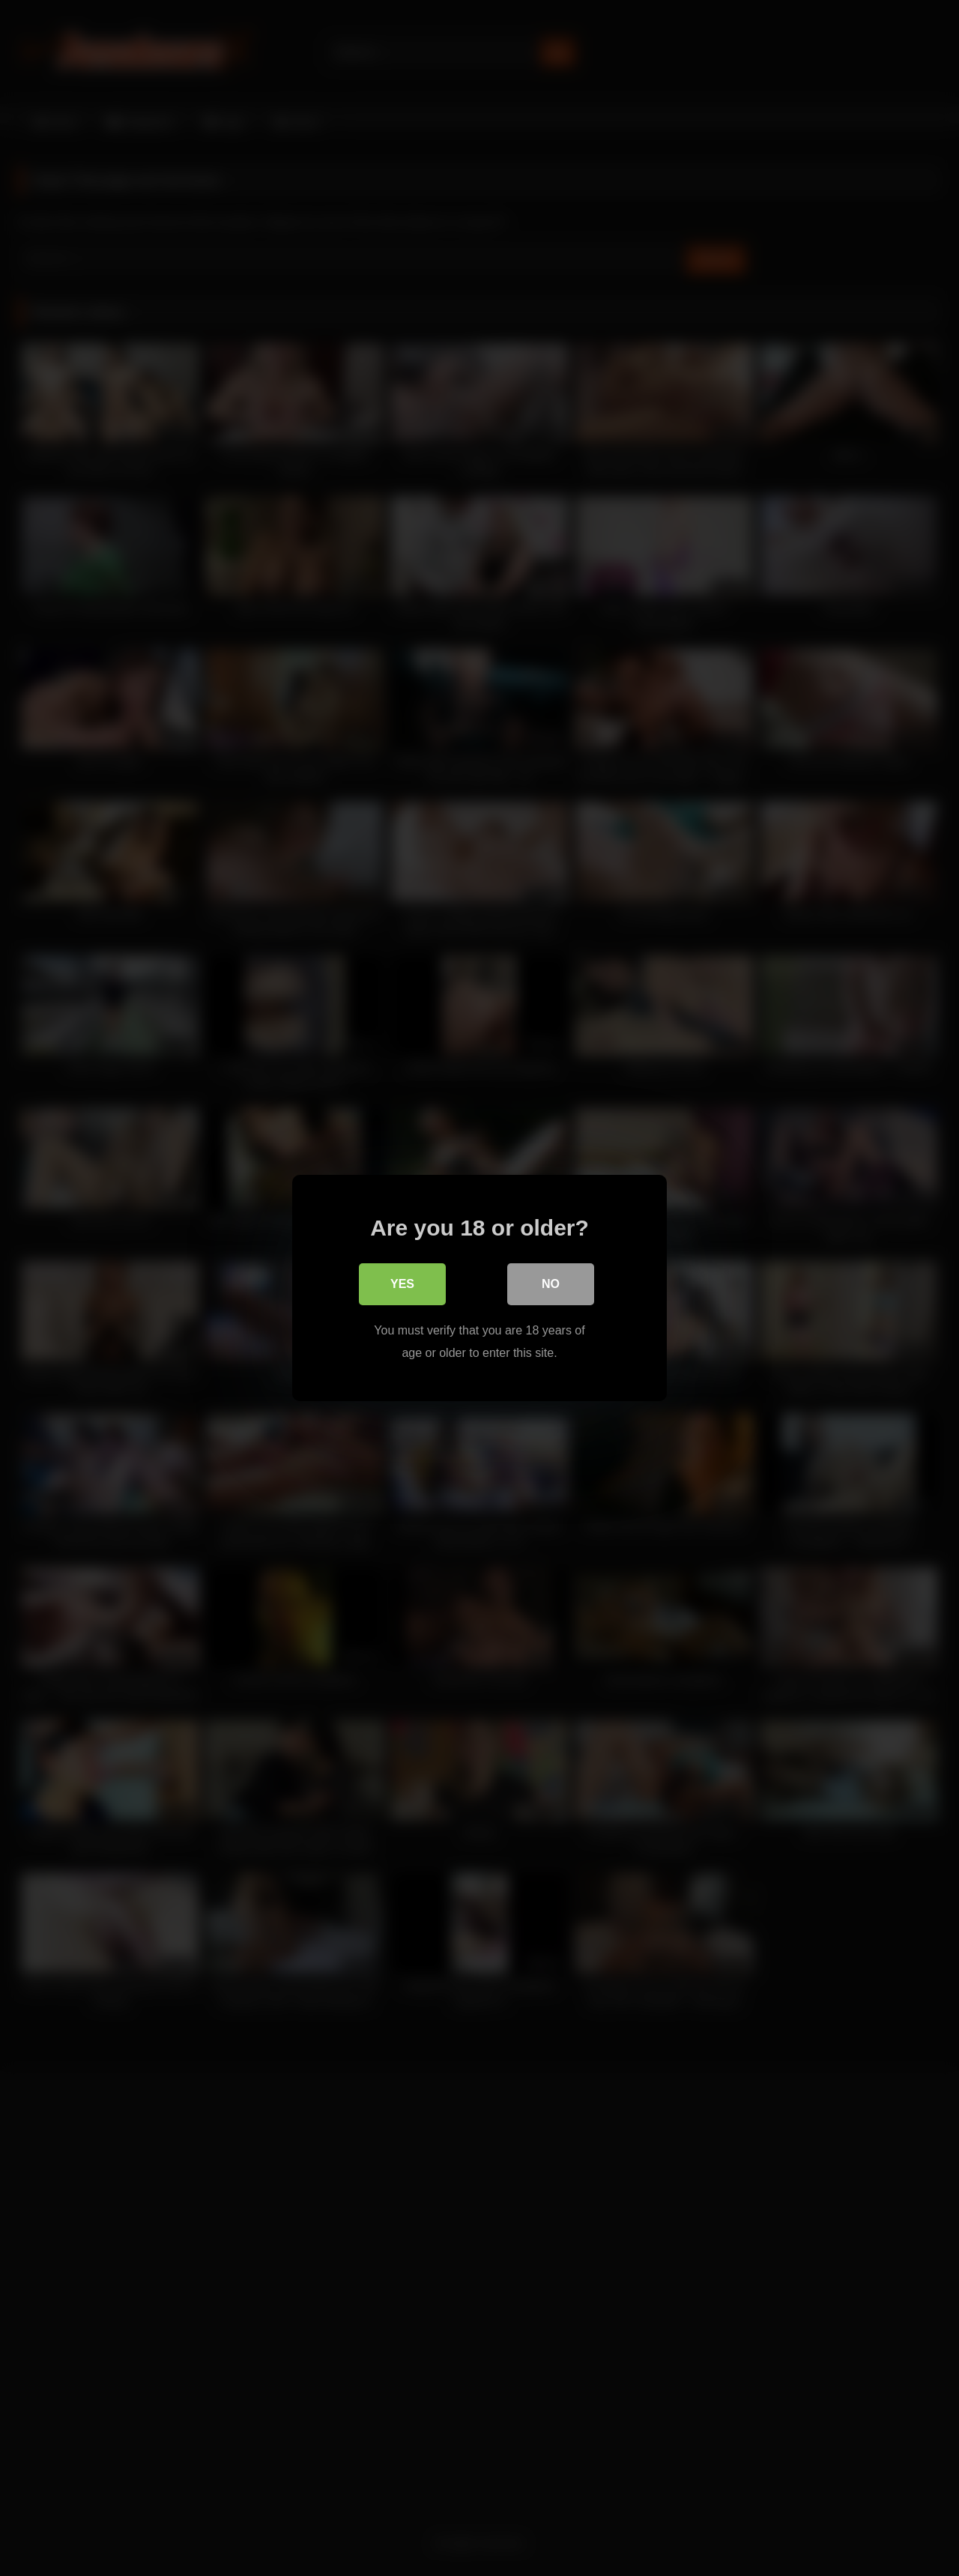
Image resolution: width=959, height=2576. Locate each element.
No (551, 1284)
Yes (402, 1284)
